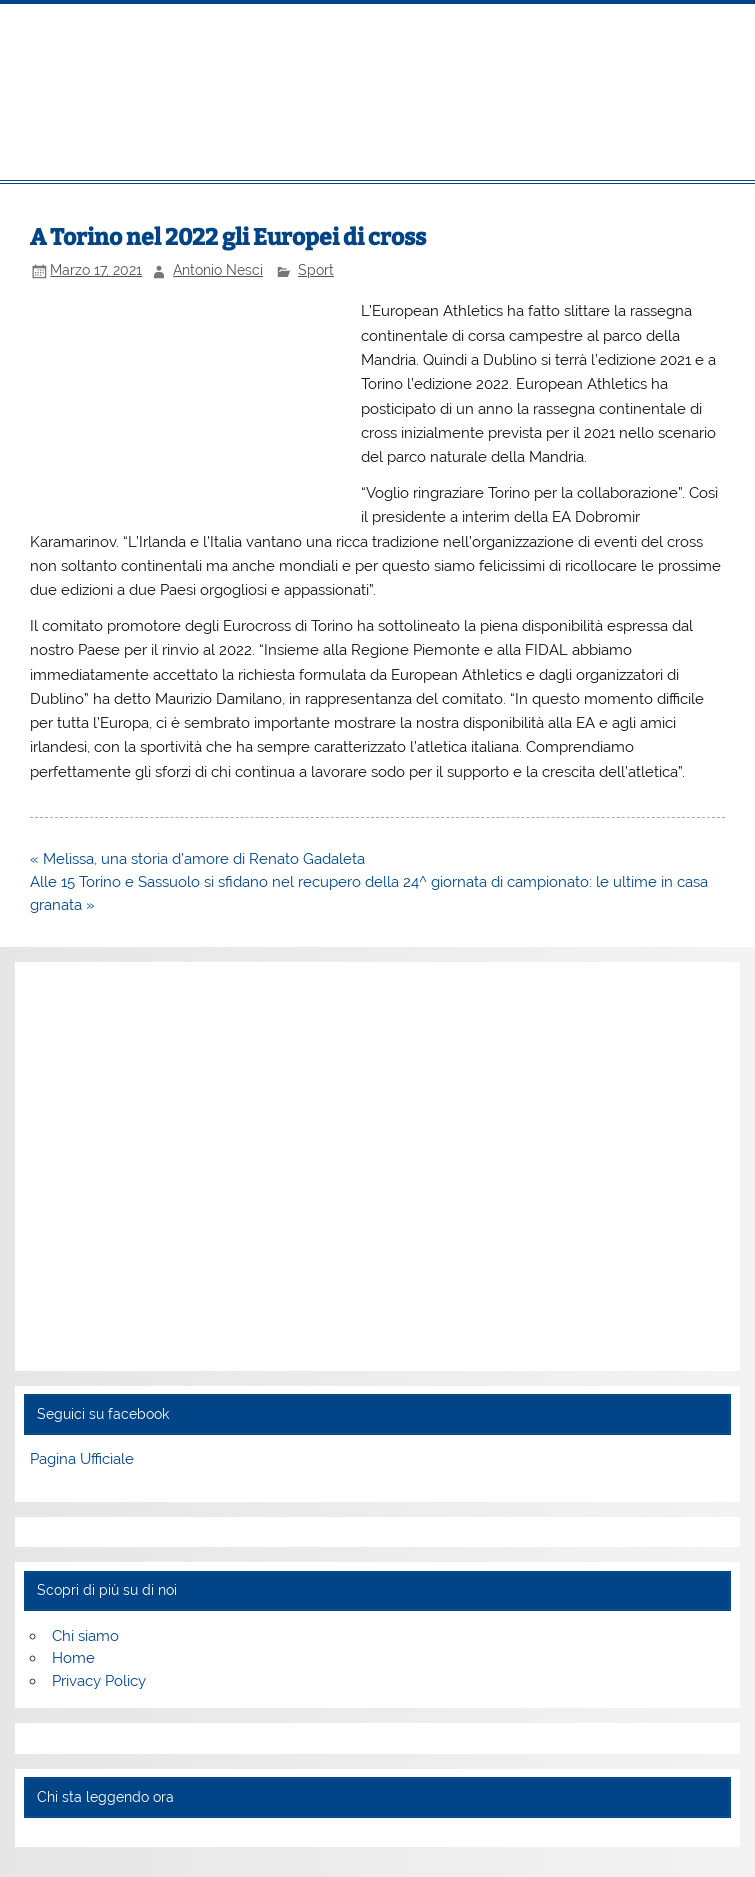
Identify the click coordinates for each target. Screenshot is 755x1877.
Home (73, 1658)
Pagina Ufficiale (82, 1459)
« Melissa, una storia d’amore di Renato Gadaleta (197, 859)
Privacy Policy (99, 1681)
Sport (316, 270)
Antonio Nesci (218, 270)
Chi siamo (85, 1636)
